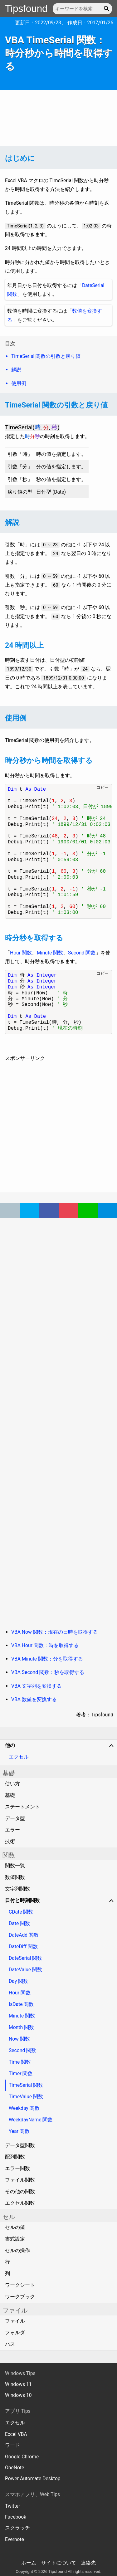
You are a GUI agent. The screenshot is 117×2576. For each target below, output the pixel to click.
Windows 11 (18, 2384)
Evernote (14, 2539)
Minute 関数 (50, 953)
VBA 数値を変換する (34, 1699)
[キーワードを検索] (82, 8)
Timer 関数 (20, 2073)
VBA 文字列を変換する (36, 1686)
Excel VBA (16, 2434)
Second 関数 (81, 953)
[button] (107, 8)
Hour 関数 (21, 953)
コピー (102, 787)
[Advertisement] (58, 118)
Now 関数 (19, 2039)
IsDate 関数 (21, 2004)
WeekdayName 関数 (30, 2120)
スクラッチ (17, 2528)
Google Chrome (22, 2457)
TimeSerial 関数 (26, 2085)
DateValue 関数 (25, 1970)
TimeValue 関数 (26, 2097)
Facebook (15, 2517)
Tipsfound (26, 8)
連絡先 (88, 2563)
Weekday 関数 (24, 2108)
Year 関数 (19, 2131)
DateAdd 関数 (24, 1935)
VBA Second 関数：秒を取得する (47, 1672)
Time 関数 (20, 2062)
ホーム (28, 2563)
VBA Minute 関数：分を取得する (47, 1659)
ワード (12, 2445)
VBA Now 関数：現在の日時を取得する (54, 1632)
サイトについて (58, 2563)
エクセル (19, 1757)
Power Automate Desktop (33, 2478)
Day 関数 (18, 1981)
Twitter (12, 2506)
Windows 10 (18, 2395)
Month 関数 (21, 2027)
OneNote (14, 2468)
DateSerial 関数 (25, 1958)
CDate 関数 (21, 1912)
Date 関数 (19, 1923)
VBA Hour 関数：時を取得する (45, 1645)
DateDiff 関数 (23, 1946)
